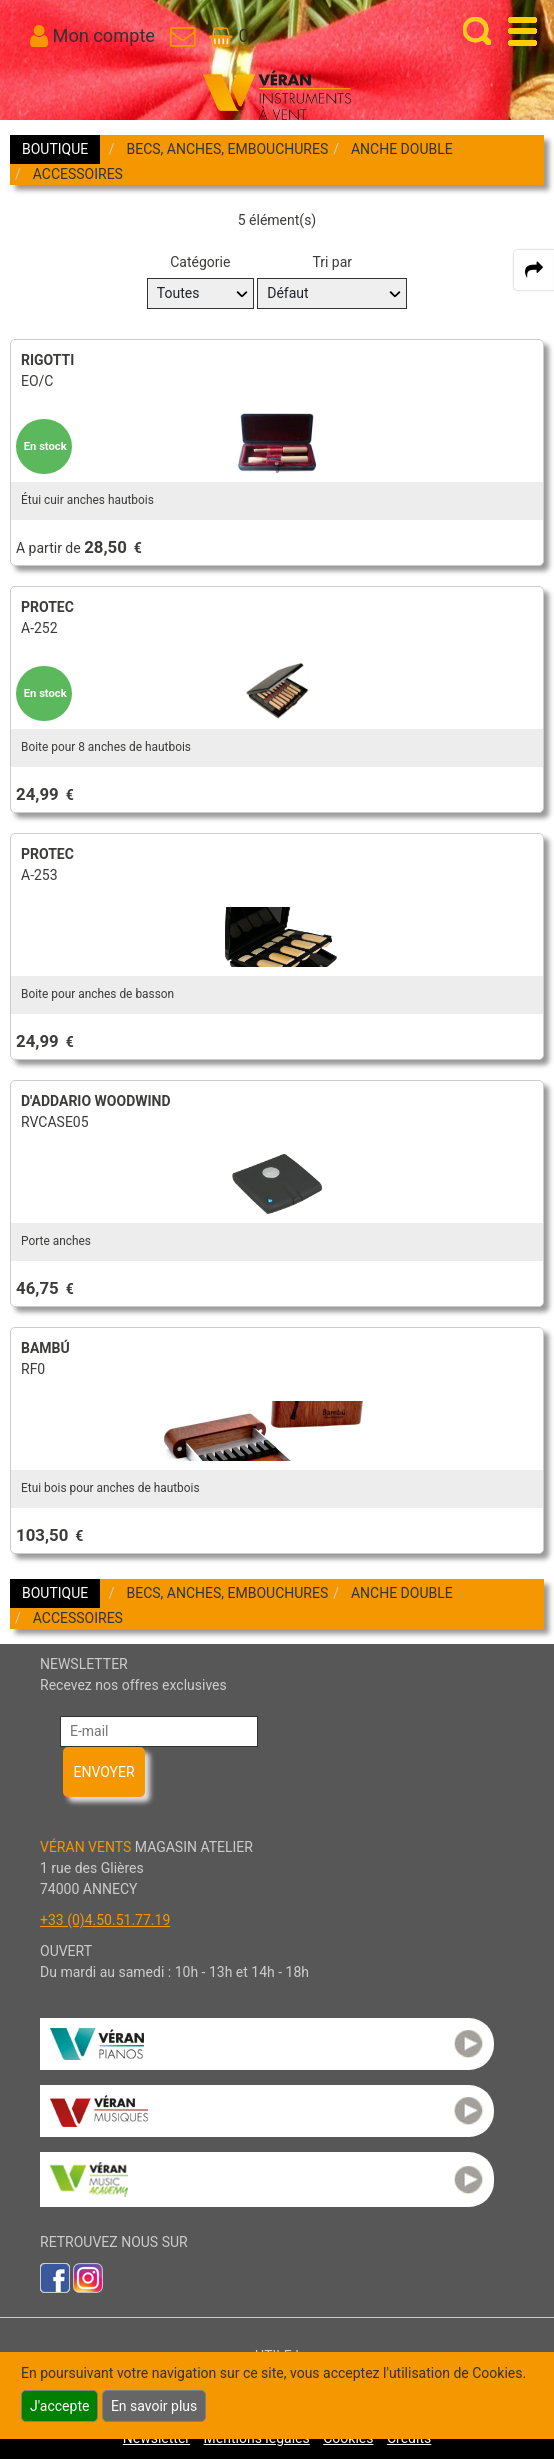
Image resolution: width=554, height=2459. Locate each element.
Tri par (332, 262)
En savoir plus (154, 2406)
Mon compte (104, 35)
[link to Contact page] (182, 35)
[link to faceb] (55, 2277)
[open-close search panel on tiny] (477, 31)
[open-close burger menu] (522, 31)
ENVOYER (103, 1772)
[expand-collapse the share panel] (534, 270)
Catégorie (200, 262)
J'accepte (59, 2406)
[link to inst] (88, 2277)
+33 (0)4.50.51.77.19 (105, 1920)
